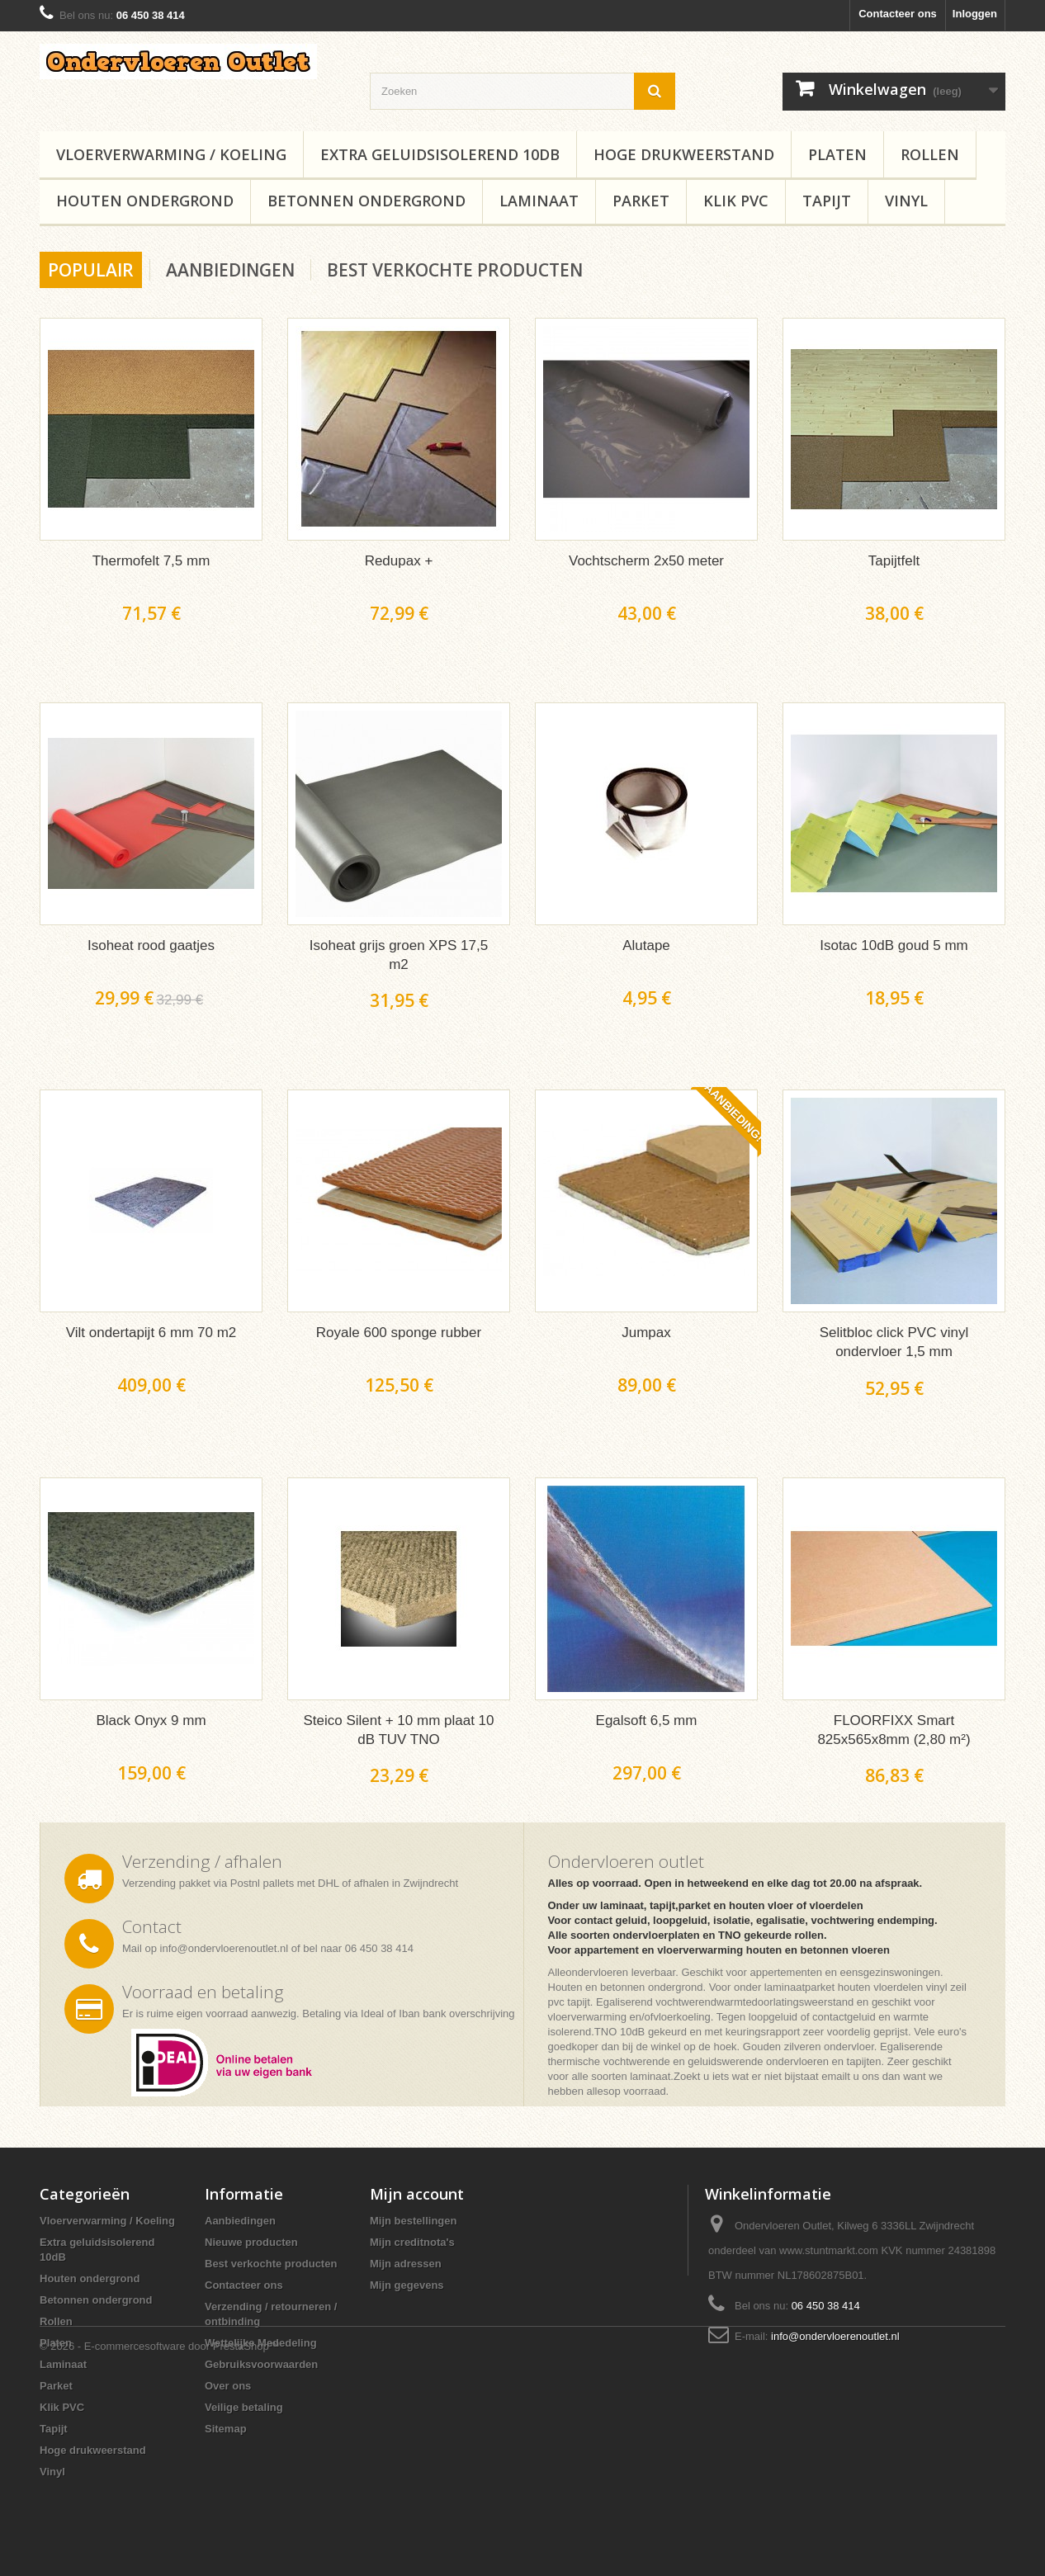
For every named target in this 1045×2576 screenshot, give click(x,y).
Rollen (930, 154)
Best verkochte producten (455, 270)
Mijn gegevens (407, 2285)
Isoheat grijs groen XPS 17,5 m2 (399, 955)
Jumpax (646, 1332)
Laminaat (539, 200)
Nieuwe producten (251, 2242)
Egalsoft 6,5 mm (646, 1720)
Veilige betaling (244, 2407)
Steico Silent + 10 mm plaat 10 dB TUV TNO (398, 1730)
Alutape (646, 945)
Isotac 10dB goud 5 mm (894, 945)
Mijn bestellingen (413, 2220)
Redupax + (399, 561)
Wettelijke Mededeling (261, 2343)
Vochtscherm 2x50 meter (646, 561)
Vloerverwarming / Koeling (171, 154)
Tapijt (826, 200)
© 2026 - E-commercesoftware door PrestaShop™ (160, 2531)
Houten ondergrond (145, 200)
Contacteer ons (897, 13)
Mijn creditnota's (412, 2242)
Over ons (228, 2386)
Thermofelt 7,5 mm (151, 561)
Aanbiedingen (230, 270)
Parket (640, 200)
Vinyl (906, 200)
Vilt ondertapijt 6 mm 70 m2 (151, 1332)
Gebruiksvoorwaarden (261, 2364)
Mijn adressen (406, 2263)
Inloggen (975, 13)
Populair (91, 269)
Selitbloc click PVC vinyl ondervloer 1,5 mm (894, 1342)
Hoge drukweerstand (683, 154)
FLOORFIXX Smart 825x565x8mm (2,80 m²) (893, 1730)
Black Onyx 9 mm (151, 1720)
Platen (837, 154)
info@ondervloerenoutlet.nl (224, 1948)
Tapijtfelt (894, 561)
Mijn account (417, 2194)
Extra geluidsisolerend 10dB (440, 154)
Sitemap (226, 2428)
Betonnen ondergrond (366, 200)
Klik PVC (735, 200)
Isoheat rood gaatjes (151, 945)
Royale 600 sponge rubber (398, 1332)
